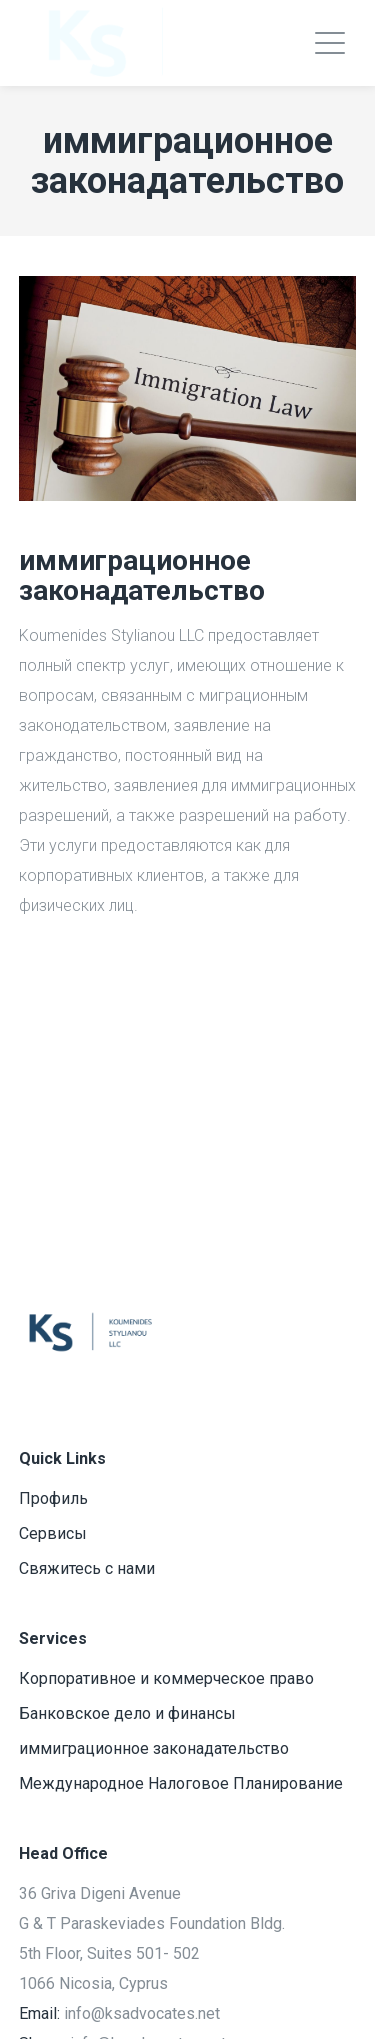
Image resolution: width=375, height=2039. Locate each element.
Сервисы (53, 1533)
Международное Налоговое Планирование (181, 1783)
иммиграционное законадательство (154, 1748)
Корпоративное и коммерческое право (166, 1678)
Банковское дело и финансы (127, 1713)
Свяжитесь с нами (87, 1568)
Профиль (53, 1498)
